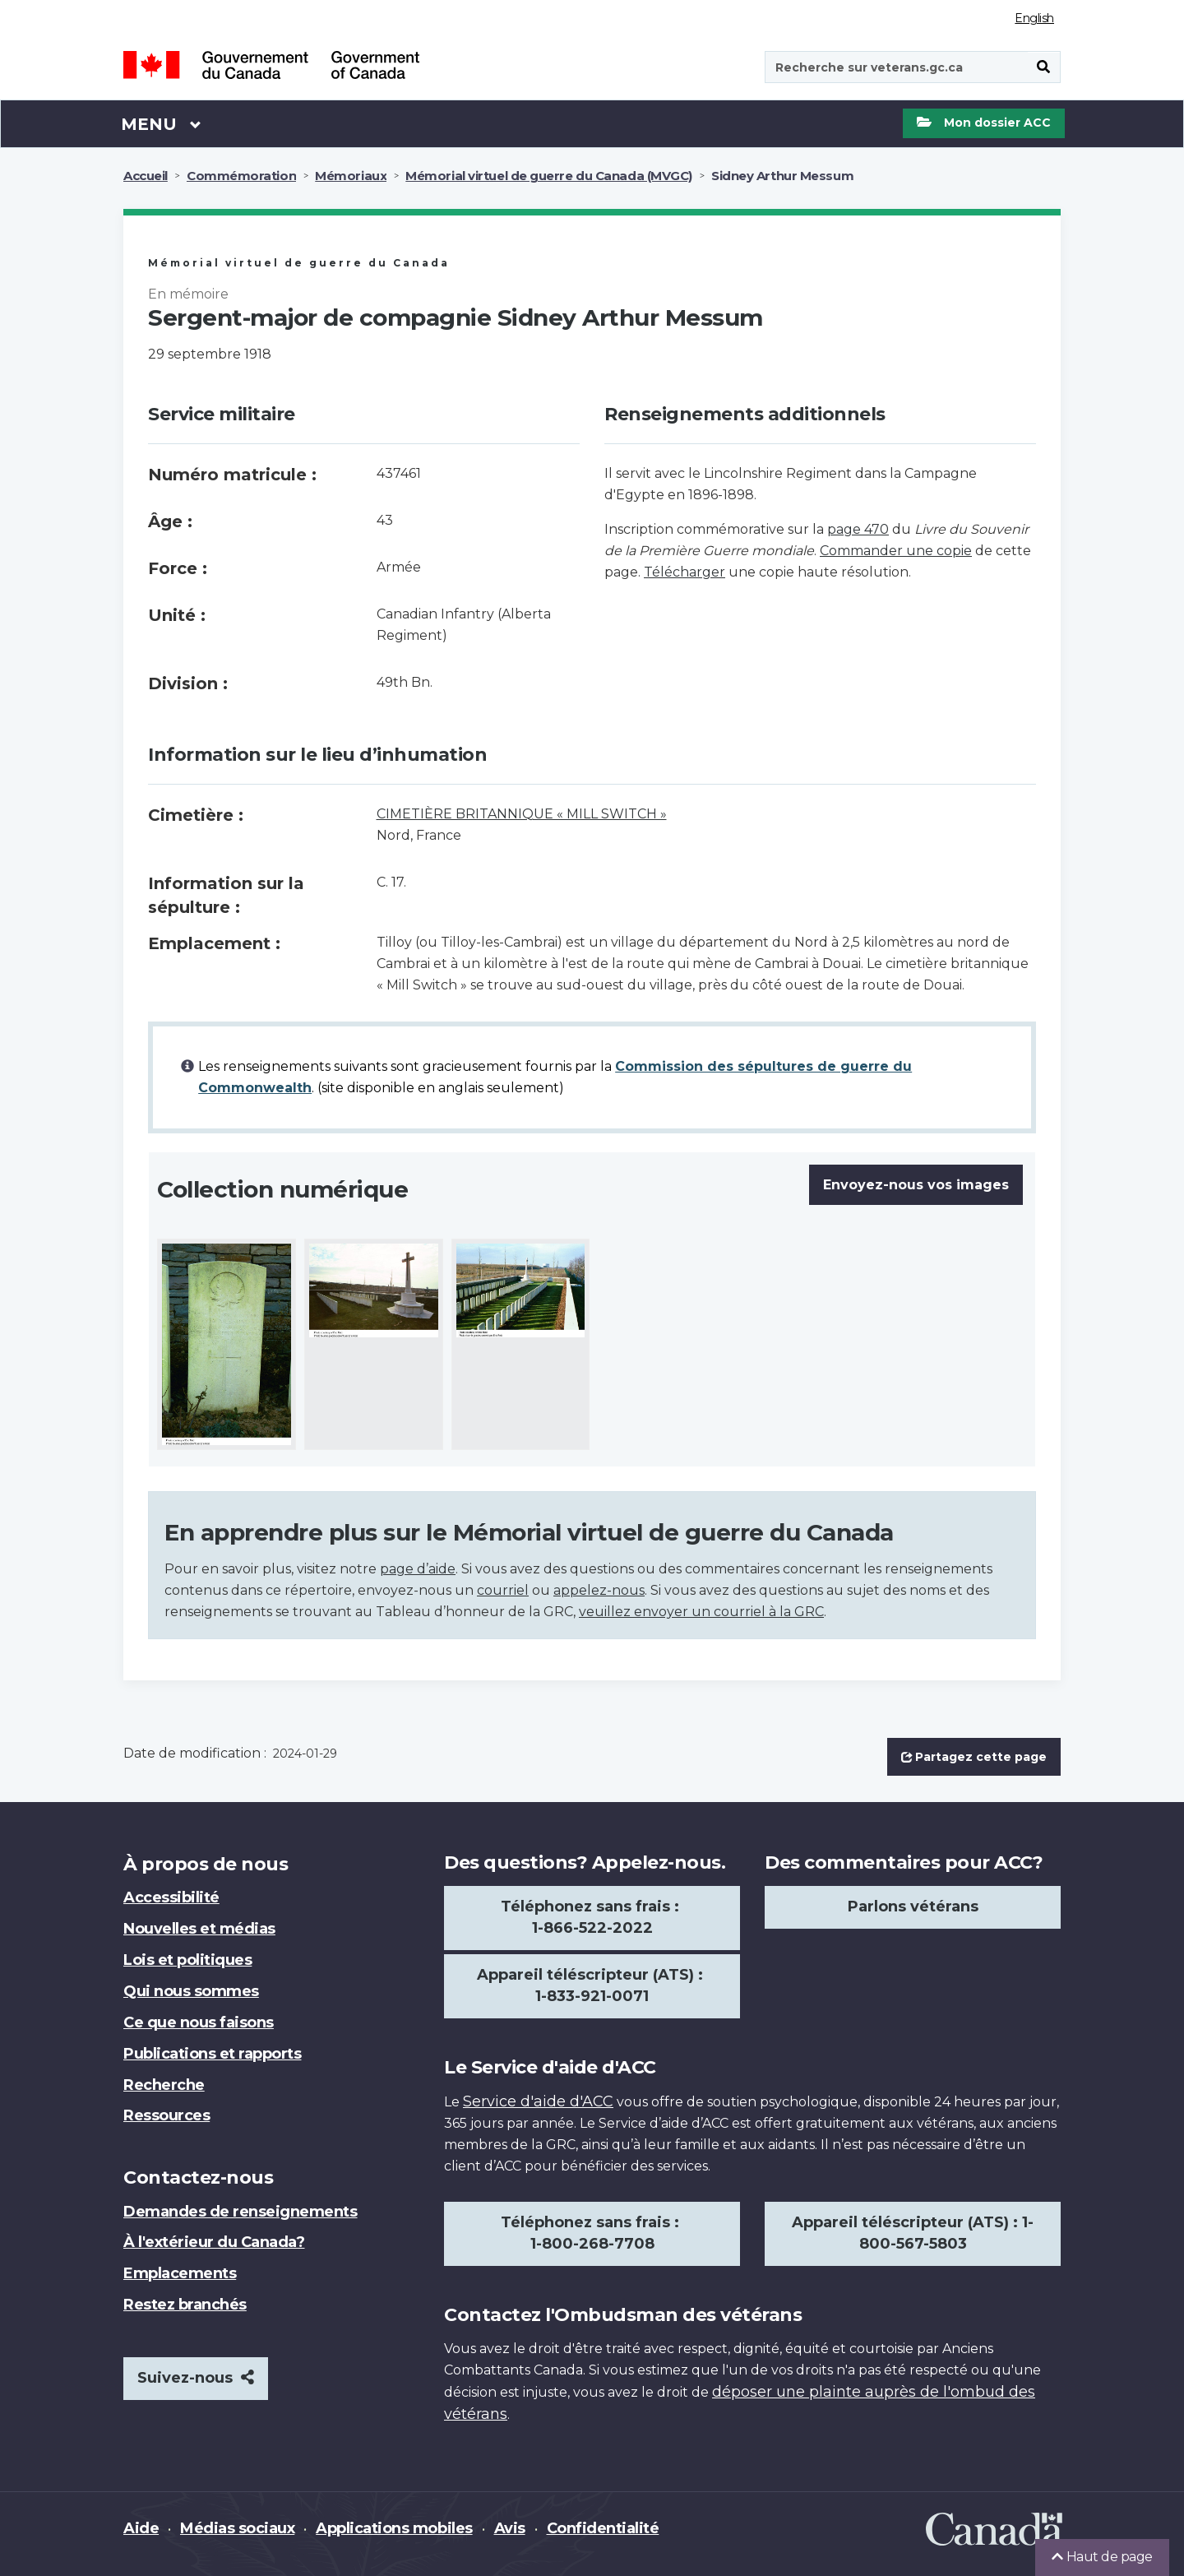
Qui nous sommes (191, 1991)
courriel (503, 1590)
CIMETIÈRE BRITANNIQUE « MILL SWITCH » (522, 814)
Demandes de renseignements (240, 2212)
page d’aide (418, 1569)
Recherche (164, 2085)
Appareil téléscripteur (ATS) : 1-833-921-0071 (592, 1985)
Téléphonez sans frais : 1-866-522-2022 (592, 1917)
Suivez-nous (195, 2378)
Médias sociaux (237, 2528)
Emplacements (179, 2273)
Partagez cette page (974, 1756)
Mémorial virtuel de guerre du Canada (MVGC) (548, 175)
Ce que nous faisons (198, 2022)
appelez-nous (599, 1590)
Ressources (166, 2115)
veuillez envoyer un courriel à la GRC (701, 1611)
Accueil (145, 175)
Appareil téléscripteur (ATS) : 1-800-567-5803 (913, 2233)
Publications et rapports (212, 2054)
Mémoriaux (350, 175)
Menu (161, 123)
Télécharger (684, 572)
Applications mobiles (394, 2528)
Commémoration (241, 175)
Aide (141, 2528)
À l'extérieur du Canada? (213, 2242)
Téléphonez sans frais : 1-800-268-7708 (592, 2233)
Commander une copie (896, 550)
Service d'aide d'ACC (538, 2101)
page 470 (858, 529)
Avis (509, 2528)
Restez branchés (185, 2305)
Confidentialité (603, 2528)
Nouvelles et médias (199, 1929)
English (1034, 18)
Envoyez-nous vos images (916, 1185)
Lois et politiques (187, 1960)
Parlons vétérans (913, 1906)
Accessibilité (171, 1897)
